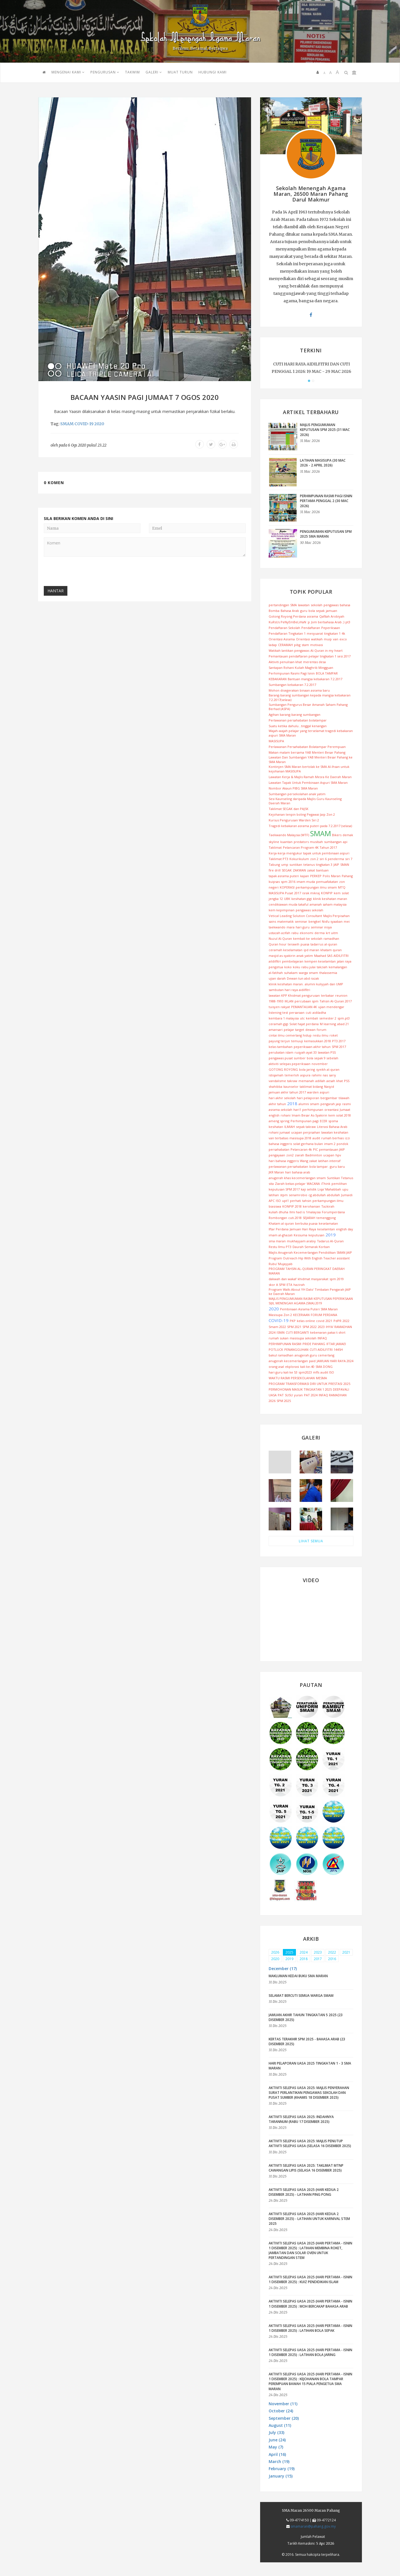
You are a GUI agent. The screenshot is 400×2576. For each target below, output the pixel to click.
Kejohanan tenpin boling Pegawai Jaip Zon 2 (302, 814)
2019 (331, 1234)
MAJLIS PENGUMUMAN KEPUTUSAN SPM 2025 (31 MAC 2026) (325, 429)
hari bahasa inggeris (284, 1161)
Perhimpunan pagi (305, 1121)
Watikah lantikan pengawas (289, 650)
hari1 (297, 1109)
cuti (308, 1012)
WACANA (313, 1183)
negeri (274, 887)
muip (328, 639)
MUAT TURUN (180, 72)
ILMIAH (289, 1126)
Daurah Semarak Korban (311, 1247)
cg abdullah (317, 1195)
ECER (323, 1121)
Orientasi (303, 639)
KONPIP (327, 893)
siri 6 (323, 859)
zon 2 (314, 859)
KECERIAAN (301, 1315)
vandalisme (277, 1081)
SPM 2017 (339, 1047)
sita (271, 1183)
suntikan (295, 864)
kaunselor (291, 1086)
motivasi (316, 645)
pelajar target (294, 1029)
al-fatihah (276, 973)
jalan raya (344, 961)
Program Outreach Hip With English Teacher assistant (309, 1258)
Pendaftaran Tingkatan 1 (287, 633)
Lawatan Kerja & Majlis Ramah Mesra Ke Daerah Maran (310, 777)
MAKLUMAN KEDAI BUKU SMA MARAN (298, 1975)
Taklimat (275, 847)
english (274, 1115)
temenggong (326, 1218)
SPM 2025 (284, 1401)
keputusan (316, 1235)
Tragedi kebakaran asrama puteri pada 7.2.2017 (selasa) (310, 826)
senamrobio (298, 1195)
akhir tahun (277, 1104)
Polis (326, 876)
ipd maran (311, 950)
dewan (310, 1029)
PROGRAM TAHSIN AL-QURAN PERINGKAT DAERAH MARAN (307, 1271)
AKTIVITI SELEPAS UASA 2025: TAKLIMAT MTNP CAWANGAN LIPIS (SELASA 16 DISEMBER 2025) (306, 2168)
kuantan (286, 842)
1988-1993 (276, 1001)
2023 (321, 1327)
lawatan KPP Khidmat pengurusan (294, 995)
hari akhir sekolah (282, 1098)
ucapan (328, 1155)
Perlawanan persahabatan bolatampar (298, 720)
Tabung (274, 864)
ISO (278, 1200)
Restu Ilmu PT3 (280, 1247)
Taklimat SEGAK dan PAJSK (288, 809)
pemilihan (339, 1183)
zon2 (290, 1155)
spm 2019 (336, 1279)
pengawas (331, 605)
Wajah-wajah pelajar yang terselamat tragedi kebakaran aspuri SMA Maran (311, 733)
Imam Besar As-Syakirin (309, 1115)
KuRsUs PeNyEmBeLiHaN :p (289, 622)
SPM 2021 (294, 1327)
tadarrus (316, 944)
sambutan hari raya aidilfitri (289, 990)
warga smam (308, 973)
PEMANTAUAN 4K (304, 1007)
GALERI (154, 72)
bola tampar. (319, 1166)
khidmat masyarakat (313, 1279)
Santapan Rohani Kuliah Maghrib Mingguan (301, 667)
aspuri (324, 1092)
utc (302, 1018)
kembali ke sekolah (307, 938)
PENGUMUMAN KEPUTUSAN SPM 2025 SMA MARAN (326, 534)
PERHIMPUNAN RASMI (285, 1344)
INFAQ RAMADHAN (333, 1395)
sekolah (316, 605)
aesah (330, 1081)
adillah (320, 1081)
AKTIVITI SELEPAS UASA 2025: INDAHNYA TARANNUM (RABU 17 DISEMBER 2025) (301, 2119)
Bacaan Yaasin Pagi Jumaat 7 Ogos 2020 (145, 397)
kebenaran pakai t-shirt (327, 1332)
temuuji (297, 1041)
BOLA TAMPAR (327, 673)
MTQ (341, 887)
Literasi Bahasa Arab (332, 1126)
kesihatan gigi (301, 899)
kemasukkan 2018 (317, 1041)
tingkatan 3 (324, 864)
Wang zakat (308, 1161)
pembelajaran (292, 961)
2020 (99, 423)
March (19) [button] (279, 2461)
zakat (311, 870)
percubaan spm (306, 1001)
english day (344, 1229)
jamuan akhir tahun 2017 (287, 1092)
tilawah (344, 1098)
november (320, 1064)
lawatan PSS (327, 1052)
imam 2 (329, 1144)
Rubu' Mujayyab (281, 1264)
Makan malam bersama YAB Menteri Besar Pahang (307, 752)
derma (319, 933)
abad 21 (343, 1024)
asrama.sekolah (280, 1109)
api (345, 842)
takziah (322, 967)
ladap (273, 645)
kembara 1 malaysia (284, 1018)
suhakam (291, 973)
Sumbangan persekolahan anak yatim (297, 794)
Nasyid (329, 1086)
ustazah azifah (279, 933)
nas (325, 1075)
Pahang (347, 876)
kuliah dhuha (278, 1212)
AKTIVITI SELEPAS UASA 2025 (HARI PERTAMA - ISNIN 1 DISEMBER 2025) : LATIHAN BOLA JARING (310, 2352)
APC (272, 1200)
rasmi (346, 1104)
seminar (301, 921)
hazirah (299, 1284)
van (335, 639)
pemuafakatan (327, 881)
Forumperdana (333, 1212)
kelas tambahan (281, 1047)
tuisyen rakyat (279, 1007)
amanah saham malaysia (328, 904)
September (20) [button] (284, 2418)
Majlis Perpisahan (336, 916)
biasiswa (275, 1206)
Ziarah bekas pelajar (290, 1183)
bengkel (314, 921)
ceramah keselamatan (285, 950)
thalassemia (328, 973)
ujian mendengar (331, 1007)
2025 (346, 1383)
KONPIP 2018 (292, 1206)
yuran (298, 1395)
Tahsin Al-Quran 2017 (336, 1001)
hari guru (303, 927)
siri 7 (348, 859)
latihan (274, 1195)
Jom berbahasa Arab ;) (327, 622)
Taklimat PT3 (278, 859)
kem (337, 893)
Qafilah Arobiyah (331, 616)
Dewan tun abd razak (303, 978)
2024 (272, 1332)
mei (347, 921)
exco (343, 639)
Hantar (55, 590)
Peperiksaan (330, 628)
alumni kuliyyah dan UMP (324, 984)
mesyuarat (315, 633)
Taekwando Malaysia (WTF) (289, 835)
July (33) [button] (276, 2432)
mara (291, 927)
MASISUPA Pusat (281, 893)
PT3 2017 (338, 1041)
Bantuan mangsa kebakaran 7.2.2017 (315, 679)
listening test (278, 1012)
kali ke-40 (307, 1366)
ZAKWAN (299, 870)
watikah (317, 639)
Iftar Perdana (279, 1229)
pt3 (347, 622)
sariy (332, 1075)
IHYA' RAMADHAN (339, 1327)
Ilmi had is (297, 1212)
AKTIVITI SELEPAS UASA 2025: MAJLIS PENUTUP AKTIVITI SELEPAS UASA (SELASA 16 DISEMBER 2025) (310, 2143)
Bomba (274, 610)
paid (312, 1361)
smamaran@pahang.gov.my (313, 2526)
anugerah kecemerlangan (288, 1361)
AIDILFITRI (341, 955)
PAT (281, 1395)
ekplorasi (292, 1366)
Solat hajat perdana (304, 1024)
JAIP (336, 864)
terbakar (327, 995)
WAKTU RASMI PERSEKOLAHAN (292, 1378)
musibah (316, 842)
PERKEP (316, 876)
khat (339, 1081)
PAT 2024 (311, 1395)
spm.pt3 (343, 1018)
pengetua (276, 967)
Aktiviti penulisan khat (285, 662)
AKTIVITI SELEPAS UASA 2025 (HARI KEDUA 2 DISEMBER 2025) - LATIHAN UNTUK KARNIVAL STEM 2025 (309, 2218)
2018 (292, 1103)
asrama (312, 616)
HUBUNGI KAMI (212, 72)
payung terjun (279, 1041)
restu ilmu (320, 1035)
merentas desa (314, 662)
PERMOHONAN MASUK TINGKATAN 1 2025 (300, 1389)
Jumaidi (347, 1195)
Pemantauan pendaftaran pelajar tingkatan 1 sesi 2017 (310, 656)
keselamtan (326, 1229)
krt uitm (332, 933)
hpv (338, 1155)
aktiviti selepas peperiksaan (289, 1064)
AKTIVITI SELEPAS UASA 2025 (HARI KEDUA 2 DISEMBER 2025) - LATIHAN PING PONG (304, 2192)
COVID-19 (84, 423)
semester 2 (327, 1018)
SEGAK (287, 870)
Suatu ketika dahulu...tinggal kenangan (298, 726)
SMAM (67, 423)
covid (320, 1321)
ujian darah (277, 978)
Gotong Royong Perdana (287, 616)
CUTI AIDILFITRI (321, 1349)
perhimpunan (312, 1109)
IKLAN (289, 1001)
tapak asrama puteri (284, 876)
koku (296, 967)
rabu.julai (308, 967)
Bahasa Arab (290, 610)
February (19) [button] (282, 2468)
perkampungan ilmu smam (316, 887)
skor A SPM (277, 1284)
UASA (273, 1395)
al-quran (330, 944)
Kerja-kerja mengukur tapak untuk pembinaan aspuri (309, 853)
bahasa (345, 605)
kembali (312, 1018)
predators (301, 842)
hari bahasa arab (297, 1172)
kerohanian (311, 1206)
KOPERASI (287, 887)
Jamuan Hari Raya (303, 1229)
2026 (272, 1401)
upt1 (285, 1200)
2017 (297, 893)
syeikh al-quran (327, 1069)
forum (321, 1029)
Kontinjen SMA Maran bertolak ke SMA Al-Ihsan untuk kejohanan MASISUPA (309, 768)
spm (284, 881)
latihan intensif (329, 1161)
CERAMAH (285, 645)
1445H (338, 1349)
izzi (347, 1138)
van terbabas (278, 1138)
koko (288, 967)
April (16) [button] (277, 2454)
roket (333, 1035)
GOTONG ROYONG (283, 1069)
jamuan (331, 610)
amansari (276, 1029)
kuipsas (274, 881)
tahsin (306, 1200)
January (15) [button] (281, 2476)
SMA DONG (324, 1366)
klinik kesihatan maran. (286, 984)
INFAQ (322, 1338)
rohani (286, 1115)
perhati (295, 1200)
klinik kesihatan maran (330, 899)
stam (305, 645)
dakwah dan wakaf (283, 1279)
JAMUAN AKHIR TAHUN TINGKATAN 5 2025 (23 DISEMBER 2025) (306, 2017)
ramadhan (331, 938)
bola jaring (307, 1069)
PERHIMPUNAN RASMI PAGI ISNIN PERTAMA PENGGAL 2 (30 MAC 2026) (326, 501)
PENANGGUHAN (296, 1349)
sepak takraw (306, 1126)
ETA (289, 1284)
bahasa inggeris (280, 1144)
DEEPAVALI (341, 1389)
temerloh (292, 1075)
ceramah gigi (278, 1024)
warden (313, 1092)
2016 (292, 881)
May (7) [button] (276, 2447)
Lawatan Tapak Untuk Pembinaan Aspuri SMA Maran (308, 782)
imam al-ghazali (281, 1235)
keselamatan (328, 1223)
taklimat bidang (311, 1086)
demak (348, 835)
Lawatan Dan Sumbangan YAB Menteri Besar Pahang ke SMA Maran (311, 759)
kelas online (306, 1321)
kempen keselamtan (320, 961)
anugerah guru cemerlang (314, 1355)
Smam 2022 (277, 1327)
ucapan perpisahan (305, 1132)
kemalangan (338, 967)
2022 (346, 1321)
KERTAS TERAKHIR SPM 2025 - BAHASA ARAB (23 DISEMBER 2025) (307, 2041)
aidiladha (319, 1012)
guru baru (337, 1166)
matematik (285, 921)
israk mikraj (311, 893)
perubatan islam (281, 1052)
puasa (304, 944)
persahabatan (279, 1149)
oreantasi (331, 1109)
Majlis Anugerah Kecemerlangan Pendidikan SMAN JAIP (310, 1252)
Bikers (336, 835)
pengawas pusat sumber (287, 1058)
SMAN (344, 864)
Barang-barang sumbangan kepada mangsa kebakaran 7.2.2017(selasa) (310, 697)
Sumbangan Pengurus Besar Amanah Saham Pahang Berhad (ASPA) (308, 706)
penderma (336, 859)
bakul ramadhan (281, 1355)
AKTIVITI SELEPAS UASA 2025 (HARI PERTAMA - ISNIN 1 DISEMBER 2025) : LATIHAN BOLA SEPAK (310, 2328)
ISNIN (281, 1332)
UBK (287, 899)
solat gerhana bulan (308, 1144)
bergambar (328, 1098)
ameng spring (279, 1121)
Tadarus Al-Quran (330, 1241)
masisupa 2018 (300, 1138)
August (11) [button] (280, 2425)
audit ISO (327, 1372)
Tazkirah (327, 1206)
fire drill (275, 870)
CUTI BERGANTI (297, 1332)
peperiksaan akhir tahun (312, 1047)
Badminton (313, 1155)
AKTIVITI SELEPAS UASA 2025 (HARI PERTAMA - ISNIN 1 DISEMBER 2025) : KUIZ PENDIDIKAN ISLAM (310, 2279)
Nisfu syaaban (332, 921)
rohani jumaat (279, 1132)
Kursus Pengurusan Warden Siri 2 (294, 820)
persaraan (296, 1012)
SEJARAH (309, 1218)
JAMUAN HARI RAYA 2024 (335, 1361)
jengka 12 (276, 899)
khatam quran (331, 950)
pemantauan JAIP (332, 1149)
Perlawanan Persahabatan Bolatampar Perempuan (307, 747)
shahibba (275, 1086)
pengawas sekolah (309, 910)
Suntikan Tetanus (340, 1178)
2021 (329, 1321)
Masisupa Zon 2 (280, 1315)
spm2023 (305, 1372)
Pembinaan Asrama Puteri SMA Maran (309, 1309)
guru (303, 610)
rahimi (317, 1075)
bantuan (322, 870)
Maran (336, 876)
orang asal (276, 1366)
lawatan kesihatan (334, 1132)
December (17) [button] (283, 1968)
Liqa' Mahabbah (329, 1189)
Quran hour (278, 944)
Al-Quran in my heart (326, 650)
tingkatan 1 (332, 633)
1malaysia (313, 1212)
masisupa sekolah (303, 1338)
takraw (292, 1081)
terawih (293, 944)
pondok (342, 1144)
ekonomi (306, 933)
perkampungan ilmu (327, 1200)
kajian (304, 876)
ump (284, 864)
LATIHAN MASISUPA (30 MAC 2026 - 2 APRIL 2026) (322, 463)
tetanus (309, 864)
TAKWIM (132, 72)
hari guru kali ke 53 (283, 1372)
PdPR (337, 1321)
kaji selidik (308, 1189)
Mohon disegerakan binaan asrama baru (299, 690)
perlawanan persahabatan (288, 1166)
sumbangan (333, 842)
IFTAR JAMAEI (336, 1344)
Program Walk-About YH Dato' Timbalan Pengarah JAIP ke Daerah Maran (310, 1291)
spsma (333, 1121)
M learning (328, 1024)
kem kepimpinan (282, 910)
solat (345, 893)
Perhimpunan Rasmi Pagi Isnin (292, 673)
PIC (315, 1149)
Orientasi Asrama (282, 639)
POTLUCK (276, 1349)
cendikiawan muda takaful (288, 904)
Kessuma (300, 1235)
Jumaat (345, 1109)
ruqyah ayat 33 (306, 1052)
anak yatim (305, 955)
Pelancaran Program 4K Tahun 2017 (310, 847)
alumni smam (309, 1104)
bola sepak (316, 610)
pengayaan (277, 1155)
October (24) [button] (281, 2411)
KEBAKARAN (278, 679)
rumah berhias (332, 1138)
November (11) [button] (283, 2404)
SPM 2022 (309, 1327)
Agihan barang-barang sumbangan (294, 714)
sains (272, 921)
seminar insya (321, 927)
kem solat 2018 (339, 1115)
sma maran (277, 1241)
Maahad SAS (323, 955)
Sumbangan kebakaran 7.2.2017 (292, 684)
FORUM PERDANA (324, 1315)
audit (316, 1138)
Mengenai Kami (68, 72)
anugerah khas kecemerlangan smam (297, 1178)
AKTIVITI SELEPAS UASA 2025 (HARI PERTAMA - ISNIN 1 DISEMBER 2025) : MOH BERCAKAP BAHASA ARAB (310, 2303)
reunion (341, 995)
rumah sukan (279, 1338)
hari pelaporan (308, 1098)
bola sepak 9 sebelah (322, 1058)
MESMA (321, 1378)
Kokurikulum (299, 859)
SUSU (289, 1395)
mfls (316, 1372)
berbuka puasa (306, 1223)
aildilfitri (275, 961)
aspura (305, 1075)
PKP (293, 1321)
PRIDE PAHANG (313, 1344)
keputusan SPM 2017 (284, 1189)
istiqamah (276, 1075)
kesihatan (276, 1126)
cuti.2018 (295, 1218)
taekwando (277, 927)
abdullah (333, 1195)
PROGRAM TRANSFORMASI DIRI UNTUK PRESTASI (305, 1383)
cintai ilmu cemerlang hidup (290, 1035)
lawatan (304, 605)
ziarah (299, 1155)
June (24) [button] (277, 2440)
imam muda (306, 881)
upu (345, 1189)
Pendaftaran (310, 628)
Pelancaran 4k (301, 1149)
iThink (325, 1183)
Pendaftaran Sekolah (284, 628)
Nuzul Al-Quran (280, 938)
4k (343, 633)
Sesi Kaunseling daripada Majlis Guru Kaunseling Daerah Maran (305, 801)
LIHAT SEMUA (311, 1541)
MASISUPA (276, 741)
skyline (274, 842)
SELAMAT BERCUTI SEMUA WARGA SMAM (301, 1995)
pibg (297, 645)
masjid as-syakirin (282, 955)
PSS (346, 1081)
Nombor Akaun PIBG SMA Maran (293, 788)
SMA (293, 605)
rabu (295, 933)
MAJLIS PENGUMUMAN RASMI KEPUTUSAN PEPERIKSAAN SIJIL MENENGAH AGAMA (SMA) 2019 (311, 1300)
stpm (284, 1195)
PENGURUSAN (104, 72)
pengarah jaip (330, 1104)
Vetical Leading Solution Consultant (295, 916)
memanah (306, 1081)
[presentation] (87, 572)
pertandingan (279, 605)
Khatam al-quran (281, 1223)
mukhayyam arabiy (301, 1241)
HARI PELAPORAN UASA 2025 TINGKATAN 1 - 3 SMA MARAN (310, 2066)
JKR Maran (276, 1172)
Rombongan (278, 1218)
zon (342, 881)
